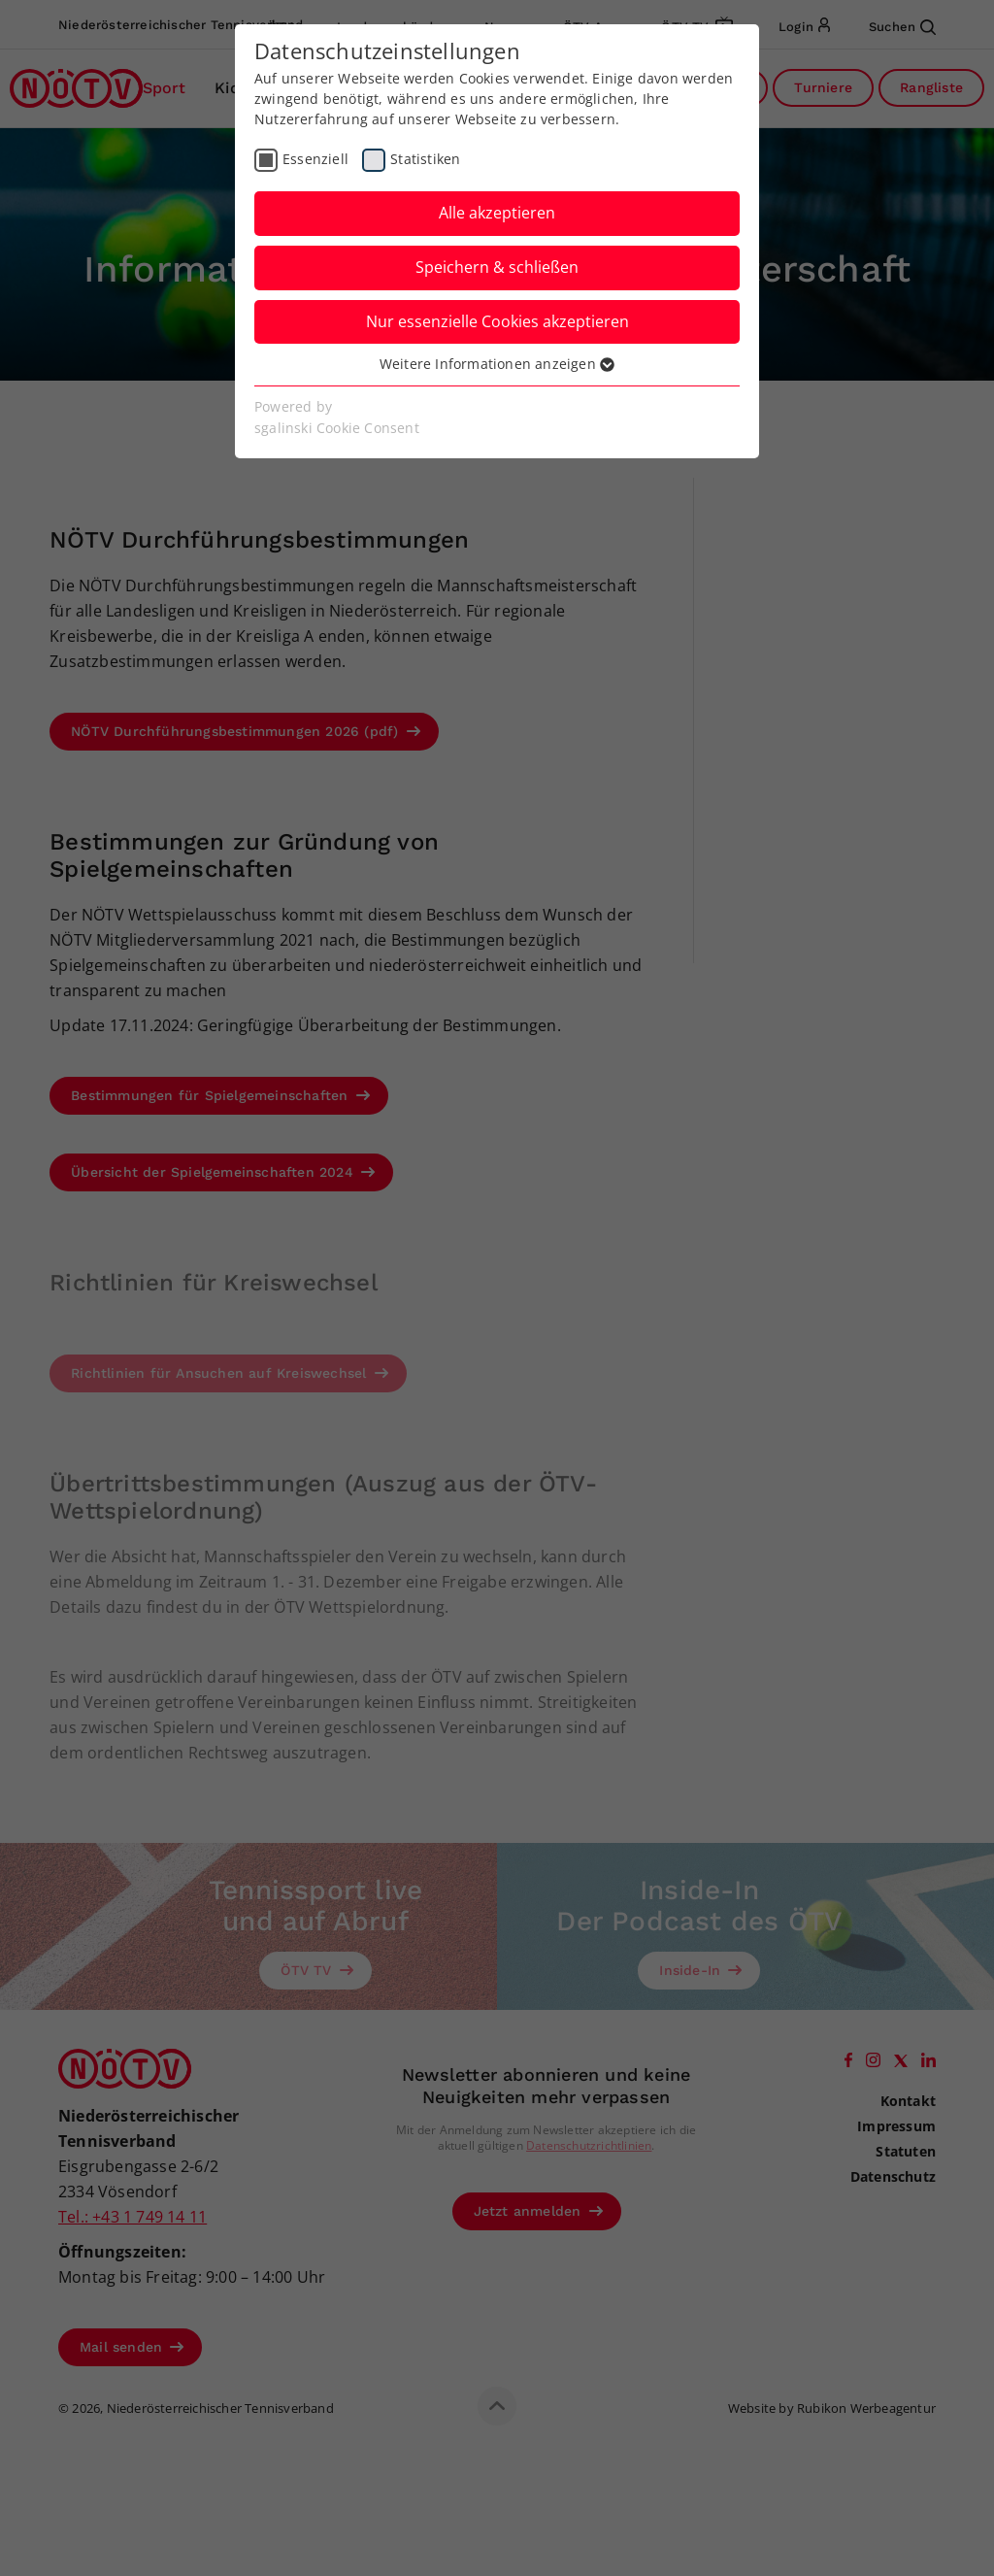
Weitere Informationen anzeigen (497, 363)
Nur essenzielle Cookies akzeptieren (497, 321)
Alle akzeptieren (497, 212)
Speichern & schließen (497, 267)
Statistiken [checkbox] (425, 159)
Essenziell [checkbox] (315, 159)
